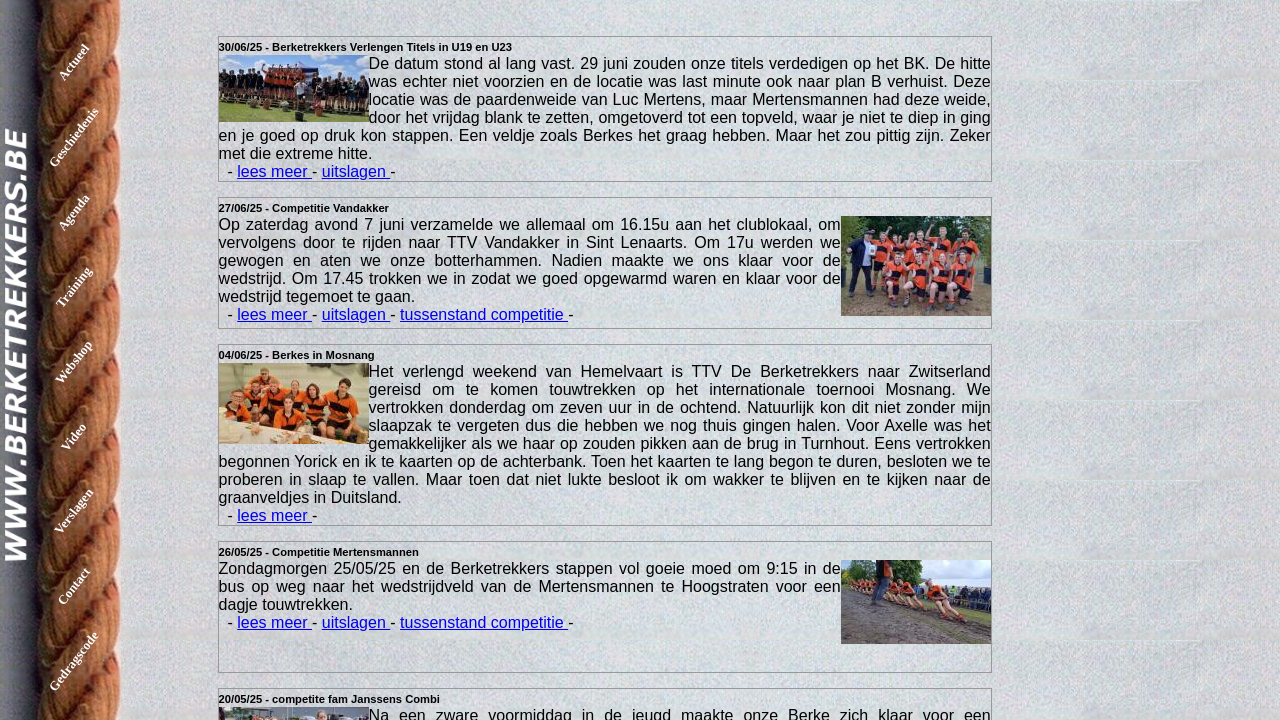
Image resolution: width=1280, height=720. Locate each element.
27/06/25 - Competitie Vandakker (304, 208)
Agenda (74, 212)
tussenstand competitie (484, 314)
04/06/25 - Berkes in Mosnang (297, 355)
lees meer (274, 171)
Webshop (73, 362)
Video (73, 436)
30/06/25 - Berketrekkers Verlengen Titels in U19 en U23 (365, 47)
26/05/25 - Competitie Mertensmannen (319, 552)
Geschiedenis (74, 137)
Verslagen (73, 511)
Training (73, 286)
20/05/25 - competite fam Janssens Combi (329, 699)
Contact (73, 586)
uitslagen (356, 171)
